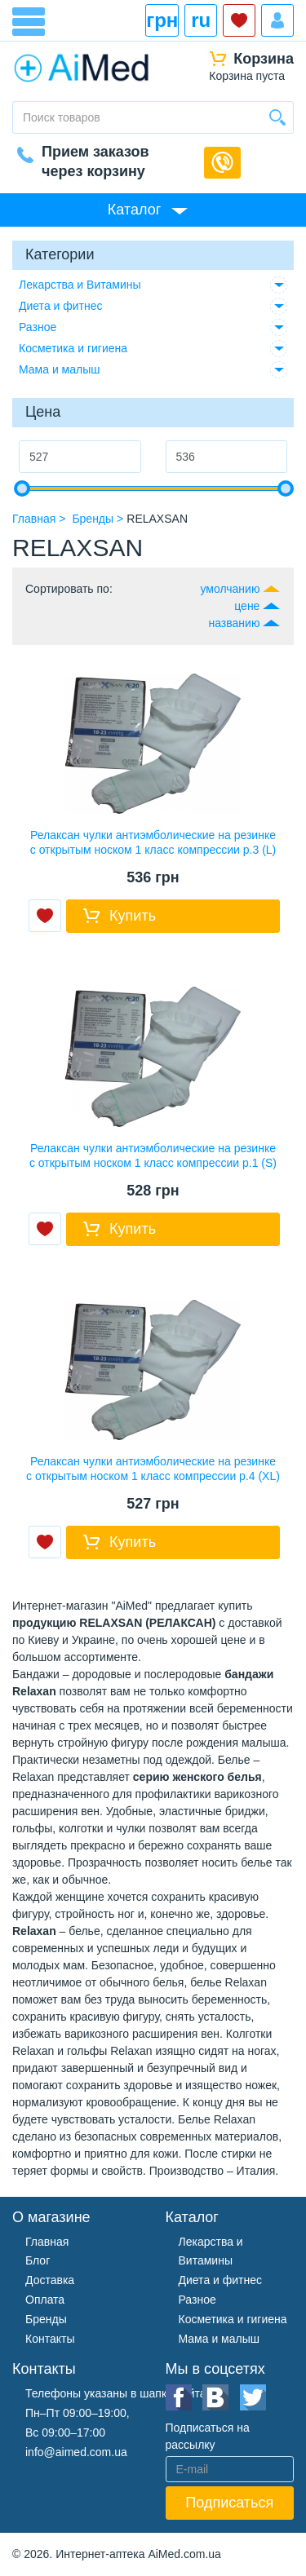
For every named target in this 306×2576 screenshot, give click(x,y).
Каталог (134, 209)
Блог (37, 2260)
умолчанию (229, 588)
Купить (132, 916)
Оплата (44, 2299)
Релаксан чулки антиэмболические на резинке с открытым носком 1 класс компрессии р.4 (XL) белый (153, 1476)
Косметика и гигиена (73, 348)
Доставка (49, 2280)
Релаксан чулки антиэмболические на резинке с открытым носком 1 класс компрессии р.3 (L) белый (153, 849)
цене (246, 605)
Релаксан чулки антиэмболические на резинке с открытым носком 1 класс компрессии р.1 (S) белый (153, 1163)
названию (234, 623)
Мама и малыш (59, 369)
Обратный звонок (222, 163)
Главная (47, 2241)
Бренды (46, 2319)
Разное (37, 327)
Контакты (49, 2338)
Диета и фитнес (61, 305)
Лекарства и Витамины (80, 284)
